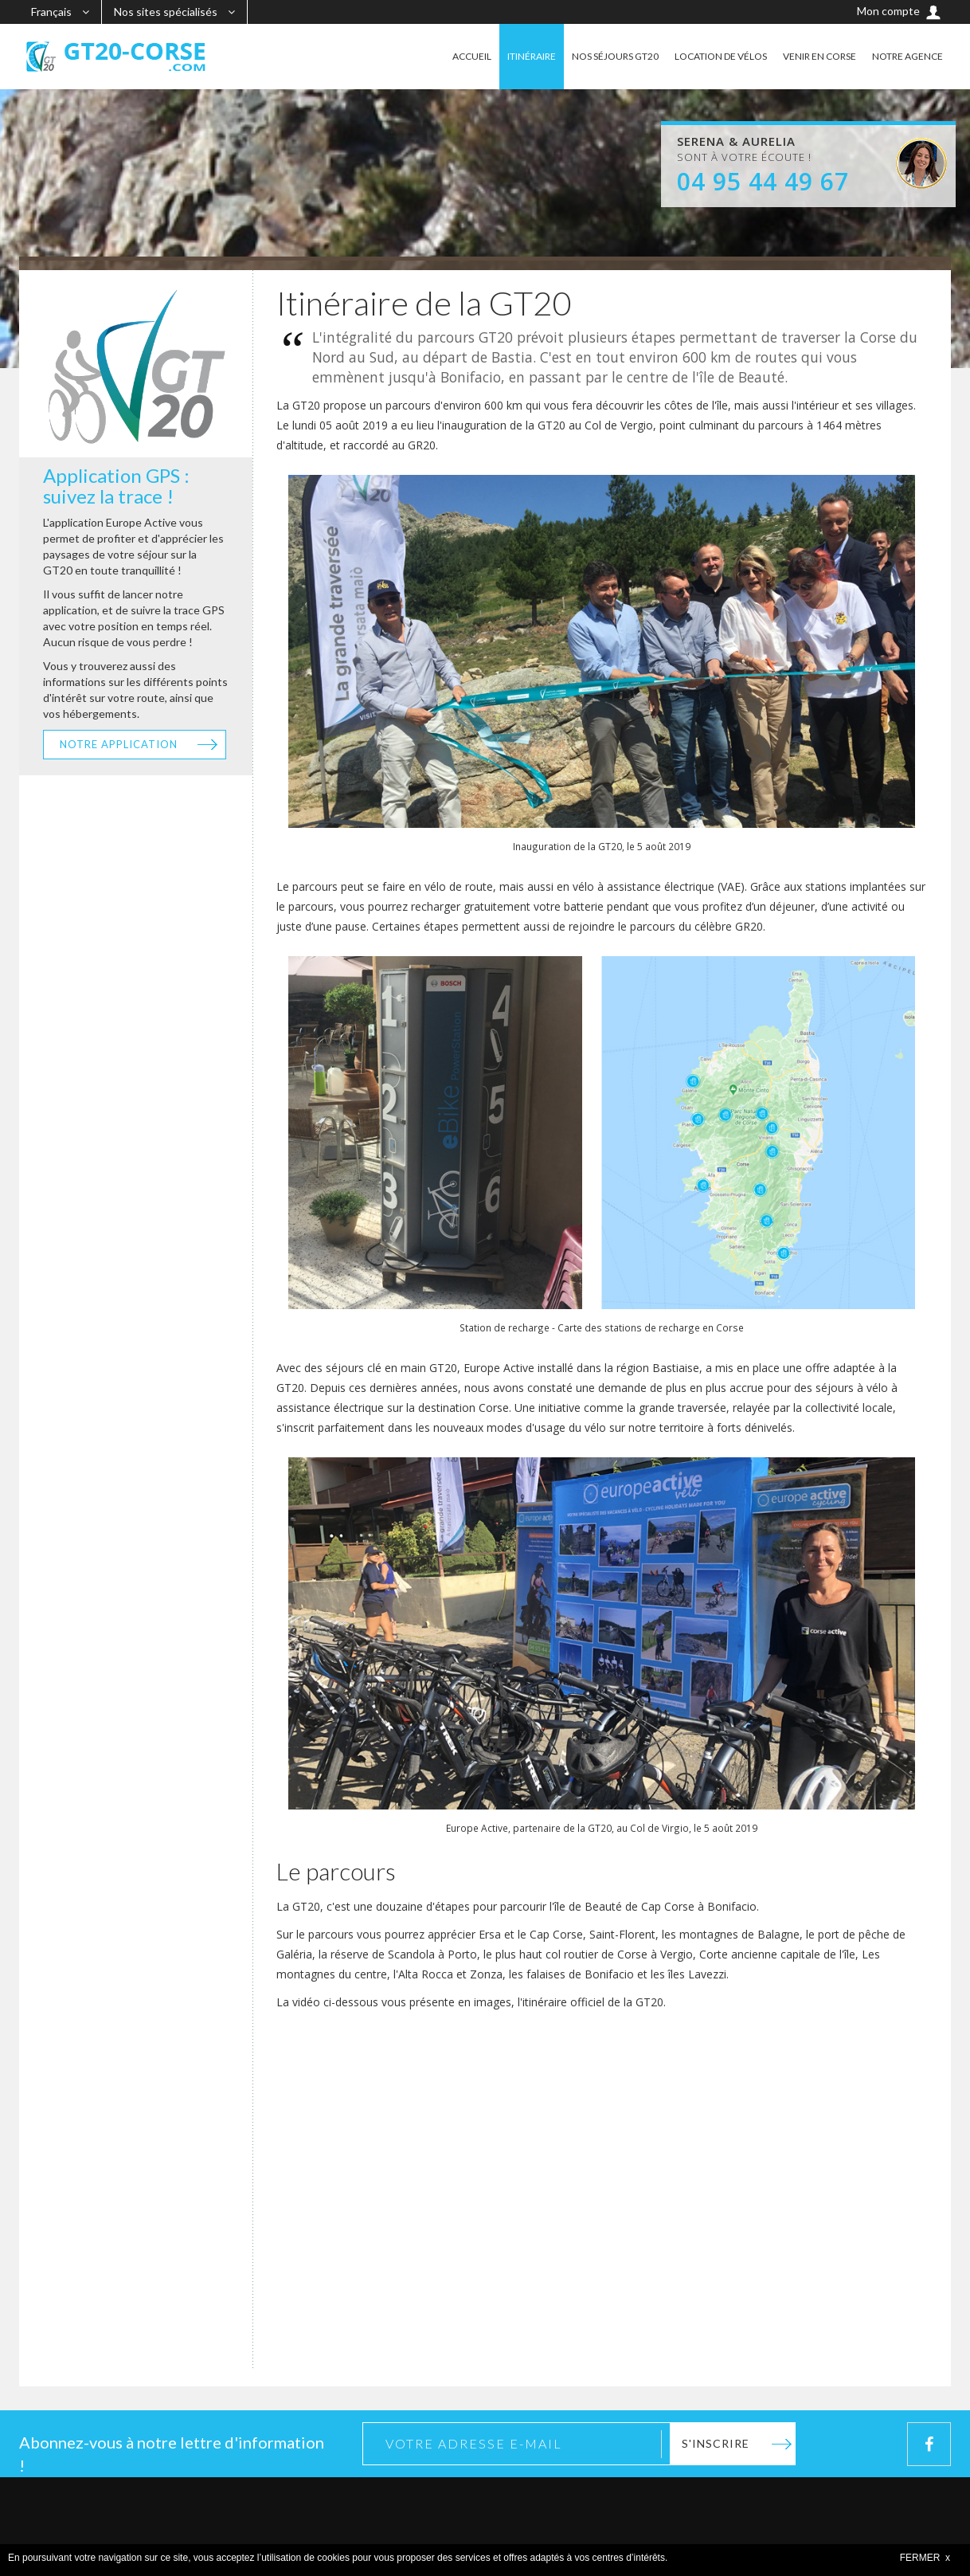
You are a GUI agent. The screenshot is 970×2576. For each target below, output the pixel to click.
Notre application (119, 744)
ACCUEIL (471, 56)
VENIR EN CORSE (819, 56)
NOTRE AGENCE (907, 56)
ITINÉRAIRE (531, 56)
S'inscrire (715, 2443)
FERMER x (925, 2557)
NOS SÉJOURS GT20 (615, 56)
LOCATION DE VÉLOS (721, 56)
